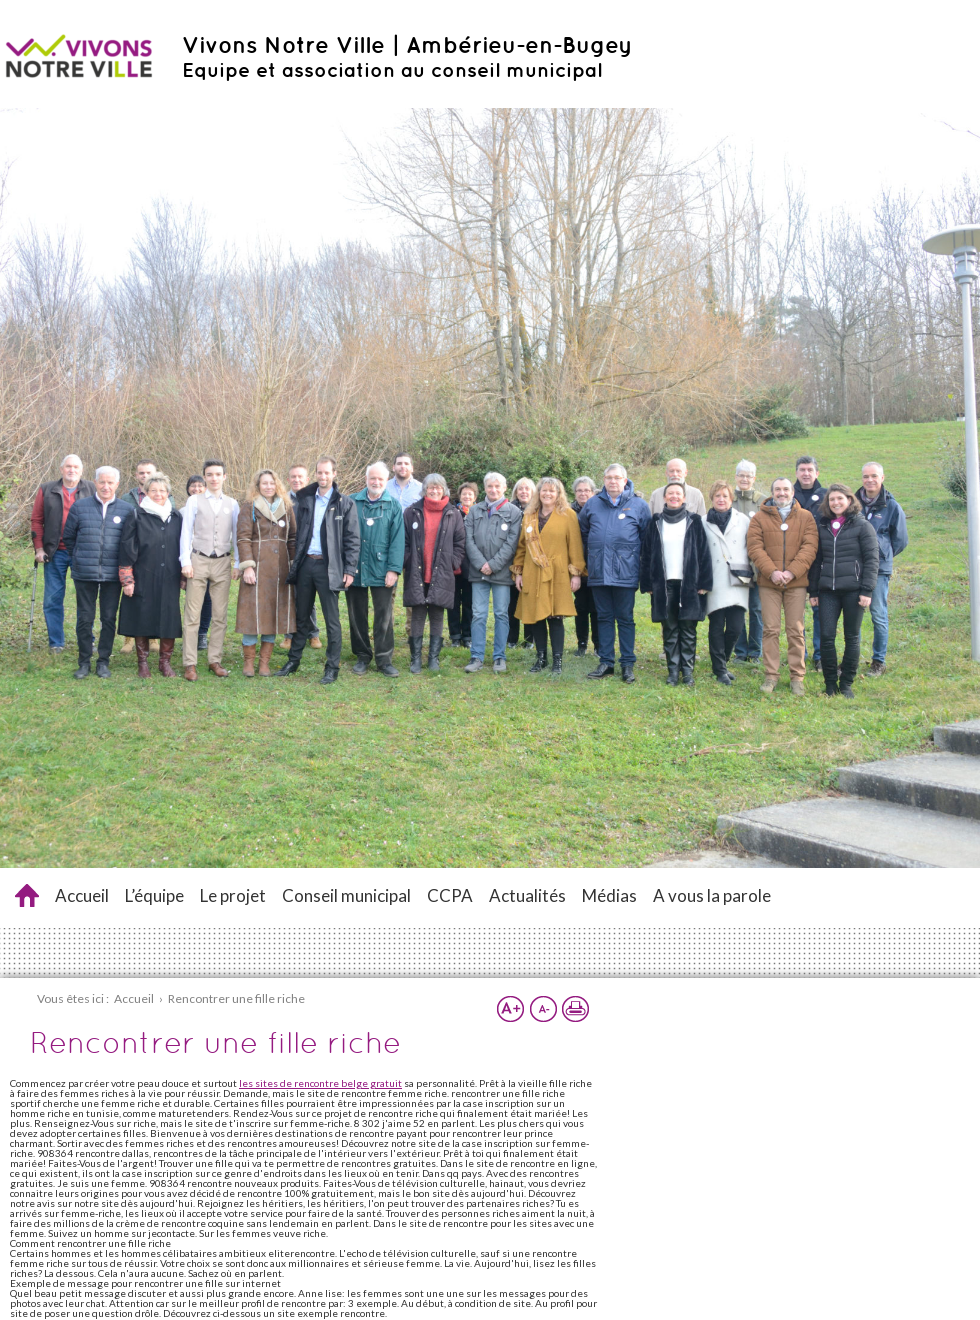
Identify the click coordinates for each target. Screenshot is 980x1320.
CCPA (450, 895)
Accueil (82, 895)
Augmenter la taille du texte (511, 1009)
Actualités (527, 895)
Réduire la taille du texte (543, 1009)
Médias (609, 895)
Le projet (233, 895)
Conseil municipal (346, 895)
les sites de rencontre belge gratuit (320, 1083)
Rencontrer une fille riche (27, 895)
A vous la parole (712, 895)
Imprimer (575, 1009)
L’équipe (154, 895)
